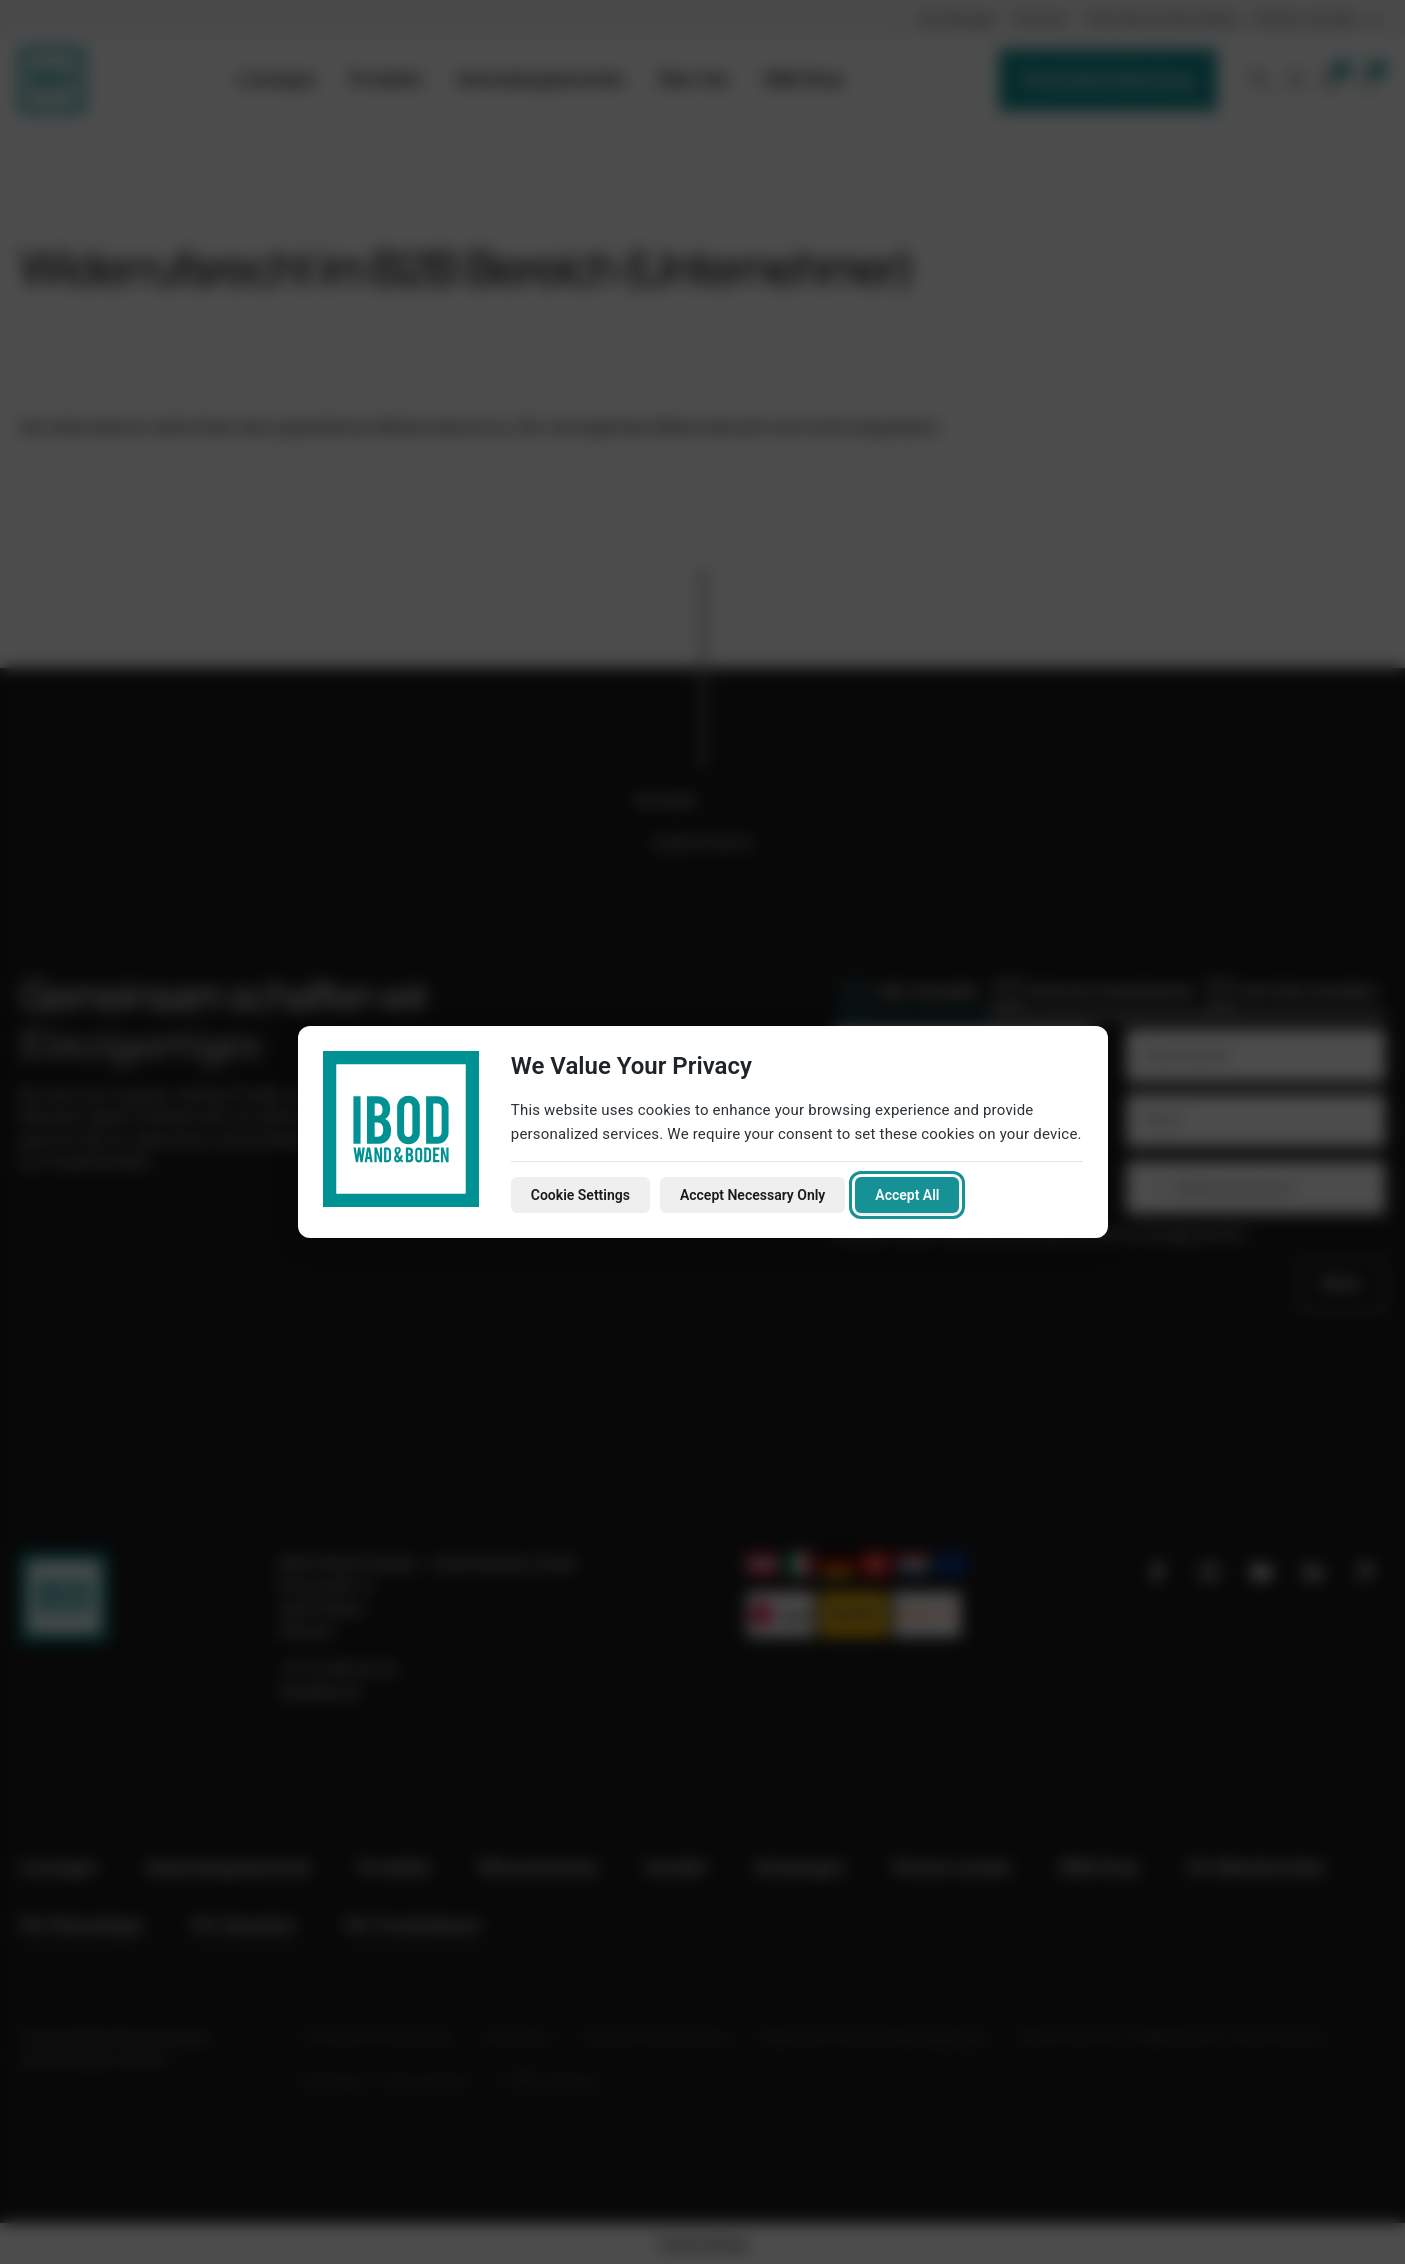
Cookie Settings (580, 1195)
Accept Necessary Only (752, 1195)
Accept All (907, 1195)
